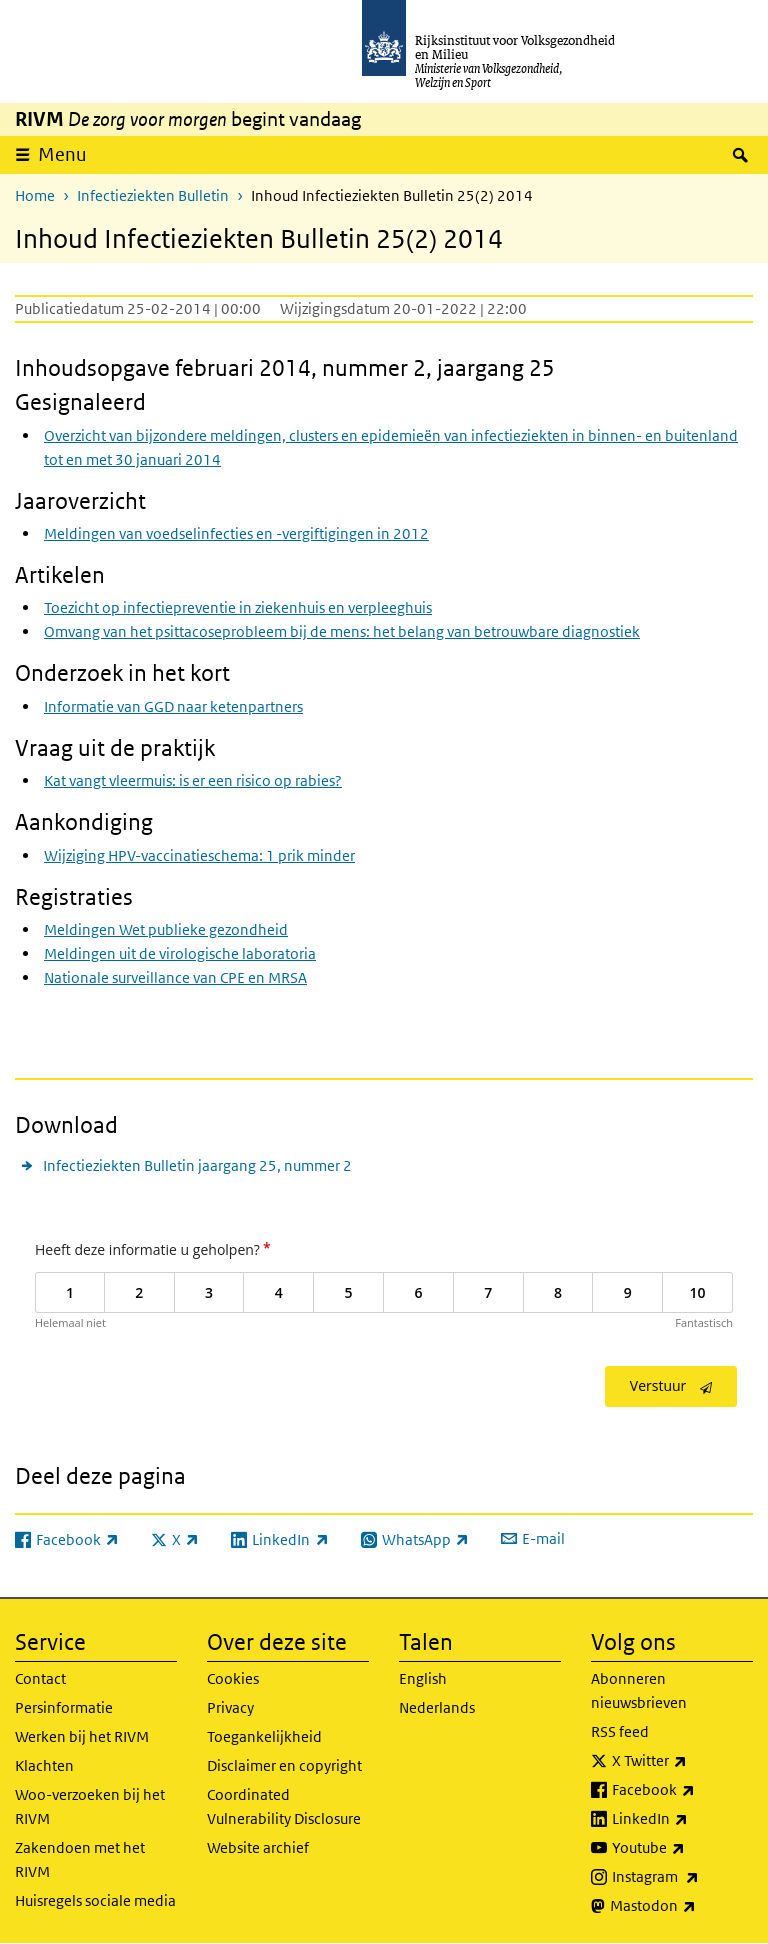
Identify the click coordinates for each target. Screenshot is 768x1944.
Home (35, 195)
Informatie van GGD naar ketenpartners (173, 706)
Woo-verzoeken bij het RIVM (90, 1806)
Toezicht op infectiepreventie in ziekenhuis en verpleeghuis (238, 607)
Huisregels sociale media (95, 1900)
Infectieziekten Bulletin (153, 195)
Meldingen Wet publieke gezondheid (166, 929)
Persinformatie (64, 1707)
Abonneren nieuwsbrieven (639, 1690)
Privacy (230, 1707)
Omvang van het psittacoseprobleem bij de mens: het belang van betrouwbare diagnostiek (342, 631)
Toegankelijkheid (264, 1736)
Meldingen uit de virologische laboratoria (180, 953)
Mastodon (681, 1906)
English (423, 1678)
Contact (40, 1678)
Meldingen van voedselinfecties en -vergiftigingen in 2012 (236, 533)
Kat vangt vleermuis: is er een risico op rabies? (193, 780)
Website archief (258, 1847)
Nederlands (437, 1707)
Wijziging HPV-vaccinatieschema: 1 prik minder (199, 855)
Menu (62, 154)
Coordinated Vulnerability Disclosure (284, 1806)
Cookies (233, 1678)
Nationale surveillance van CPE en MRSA (175, 977)
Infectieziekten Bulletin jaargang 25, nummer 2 (197, 1165)
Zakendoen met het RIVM (80, 1859)
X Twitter (682, 1761)
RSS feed (620, 1731)
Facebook (682, 1790)
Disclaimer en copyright (284, 1765)
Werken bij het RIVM (82, 1736)
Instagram (682, 1877)
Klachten (44, 1765)
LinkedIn (682, 1819)
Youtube (682, 1848)
